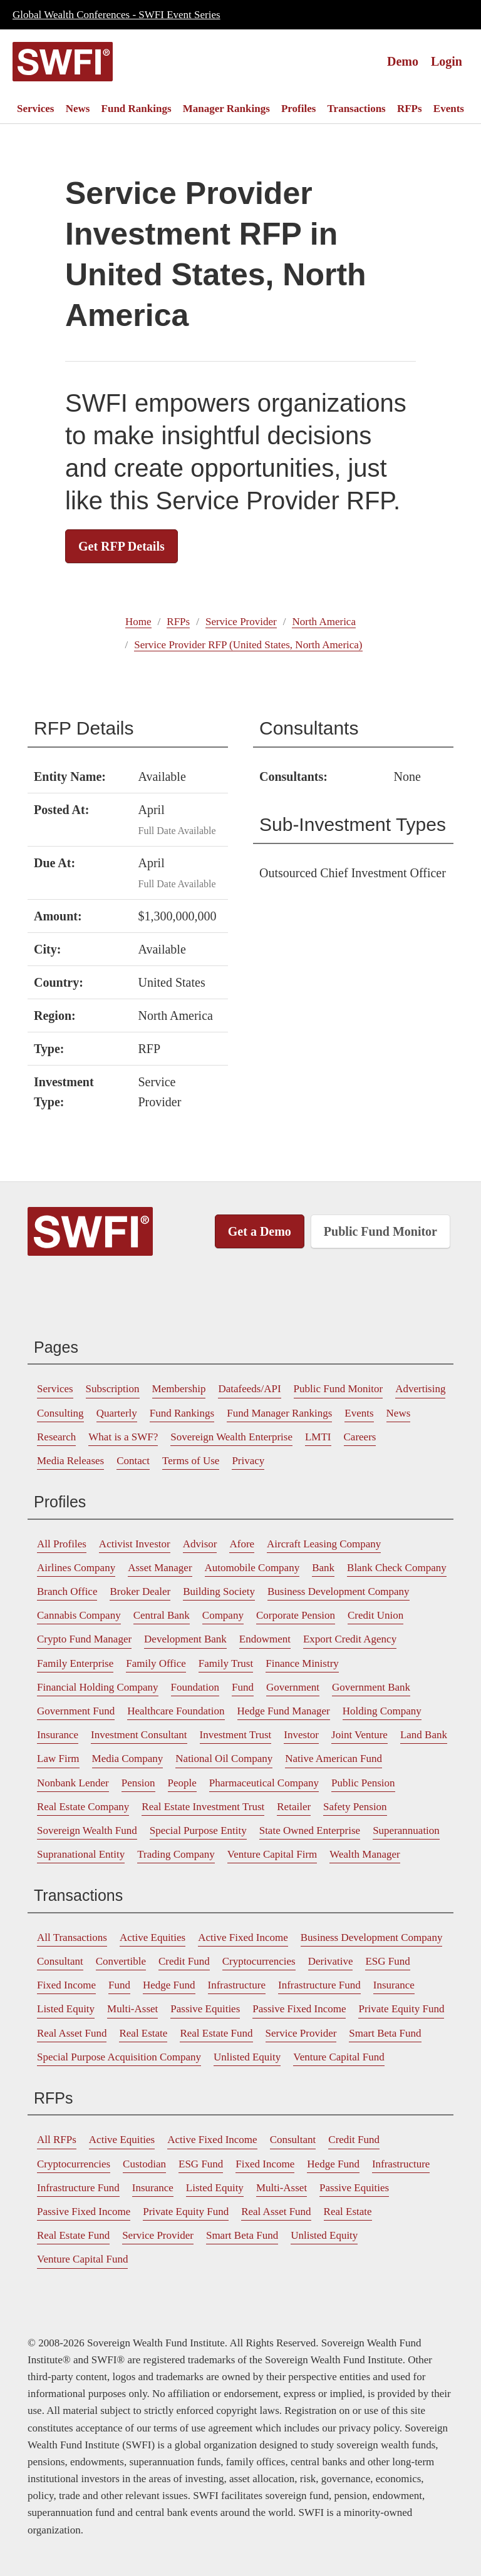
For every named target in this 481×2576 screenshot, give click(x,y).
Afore (241, 1544)
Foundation (195, 1687)
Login (446, 61)
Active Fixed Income (243, 1937)
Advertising (420, 1389)
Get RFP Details (121, 546)
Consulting (60, 1413)
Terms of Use (190, 1461)
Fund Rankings (136, 109)
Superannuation (406, 1830)
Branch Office (67, 1591)
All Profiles (61, 1544)
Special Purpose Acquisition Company (119, 2057)
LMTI (318, 1437)
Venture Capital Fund (338, 2057)
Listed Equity (66, 2009)
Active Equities (152, 1937)
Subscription (113, 1389)
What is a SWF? (123, 1437)
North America (324, 622)
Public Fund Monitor (380, 1231)
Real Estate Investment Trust (203, 1807)
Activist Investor (134, 1544)
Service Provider (241, 622)
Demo (402, 61)
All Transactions (72, 1937)
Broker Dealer (140, 1591)
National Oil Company (223, 1758)
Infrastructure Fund (319, 1985)
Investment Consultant (139, 1735)
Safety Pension (355, 1807)
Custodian (144, 2164)
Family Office (156, 1663)
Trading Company (176, 1854)
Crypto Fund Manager (84, 1639)
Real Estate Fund (216, 2033)
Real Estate (143, 2033)
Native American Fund (333, 1758)
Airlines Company (76, 1568)
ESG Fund (387, 1961)
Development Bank (185, 1639)
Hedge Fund (169, 1985)
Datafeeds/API (249, 1389)
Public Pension (363, 1783)
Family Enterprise (75, 1663)
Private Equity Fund (401, 2009)
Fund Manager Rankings (279, 1413)
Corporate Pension (295, 1615)
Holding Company (382, 1711)
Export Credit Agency (349, 1639)
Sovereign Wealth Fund (87, 1830)
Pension (138, 1783)
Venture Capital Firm (272, 1854)
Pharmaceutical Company (264, 1783)
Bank (323, 1568)
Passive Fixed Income (299, 2009)
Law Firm (58, 1758)
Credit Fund (184, 1961)
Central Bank (161, 1615)
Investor (301, 1735)
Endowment (265, 1639)
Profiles (298, 109)
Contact (133, 1461)
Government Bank (371, 1687)
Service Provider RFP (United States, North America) (248, 645)
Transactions (357, 109)
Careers (360, 1437)
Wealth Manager (364, 1854)
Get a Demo (259, 1231)
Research (56, 1437)
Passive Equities (205, 2009)
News (78, 109)
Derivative (330, 1961)
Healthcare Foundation (175, 1711)
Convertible (121, 1961)
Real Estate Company (83, 1807)
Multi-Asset (132, 2009)
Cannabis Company (79, 1615)
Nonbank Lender (73, 1783)
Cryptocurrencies (259, 1961)
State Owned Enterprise (309, 1830)
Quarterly (116, 1413)
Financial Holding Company (97, 1687)
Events (448, 109)
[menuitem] (35, 108)
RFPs (409, 109)
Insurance (57, 1735)
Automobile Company (252, 1568)
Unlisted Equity (247, 2057)
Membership (179, 1389)
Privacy (248, 1461)
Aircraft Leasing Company (324, 1544)
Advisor (200, 1544)
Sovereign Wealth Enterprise (231, 1437)
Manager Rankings (226, 109)
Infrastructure (237, 1985)
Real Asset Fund (71, 2033)
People (182, 1783)
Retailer (294, 1807)
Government (292, 1687)
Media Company (127, 1758)
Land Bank (423, 1735)
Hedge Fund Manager (283, 1711)
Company (223, 1615)
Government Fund (76, 1711)
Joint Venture (359, 1735)
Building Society (219, 1591)
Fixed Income (66, 1985)
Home (138, 622)
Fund (243, 1687)
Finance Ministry (302, 1663)
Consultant (60, 1961)
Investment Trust (236, 1735)
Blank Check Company (397, 1568)
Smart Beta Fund (385, 2033)
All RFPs (56, 2140)
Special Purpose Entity (198, 1830)
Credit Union (375, 1615)
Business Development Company (338, 1591)
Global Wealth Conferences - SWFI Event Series (116, 15)
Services (35, 109)
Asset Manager (160, 1568)
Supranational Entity (81, 1854)
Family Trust (226, 1663)
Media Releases (70, 1461)
